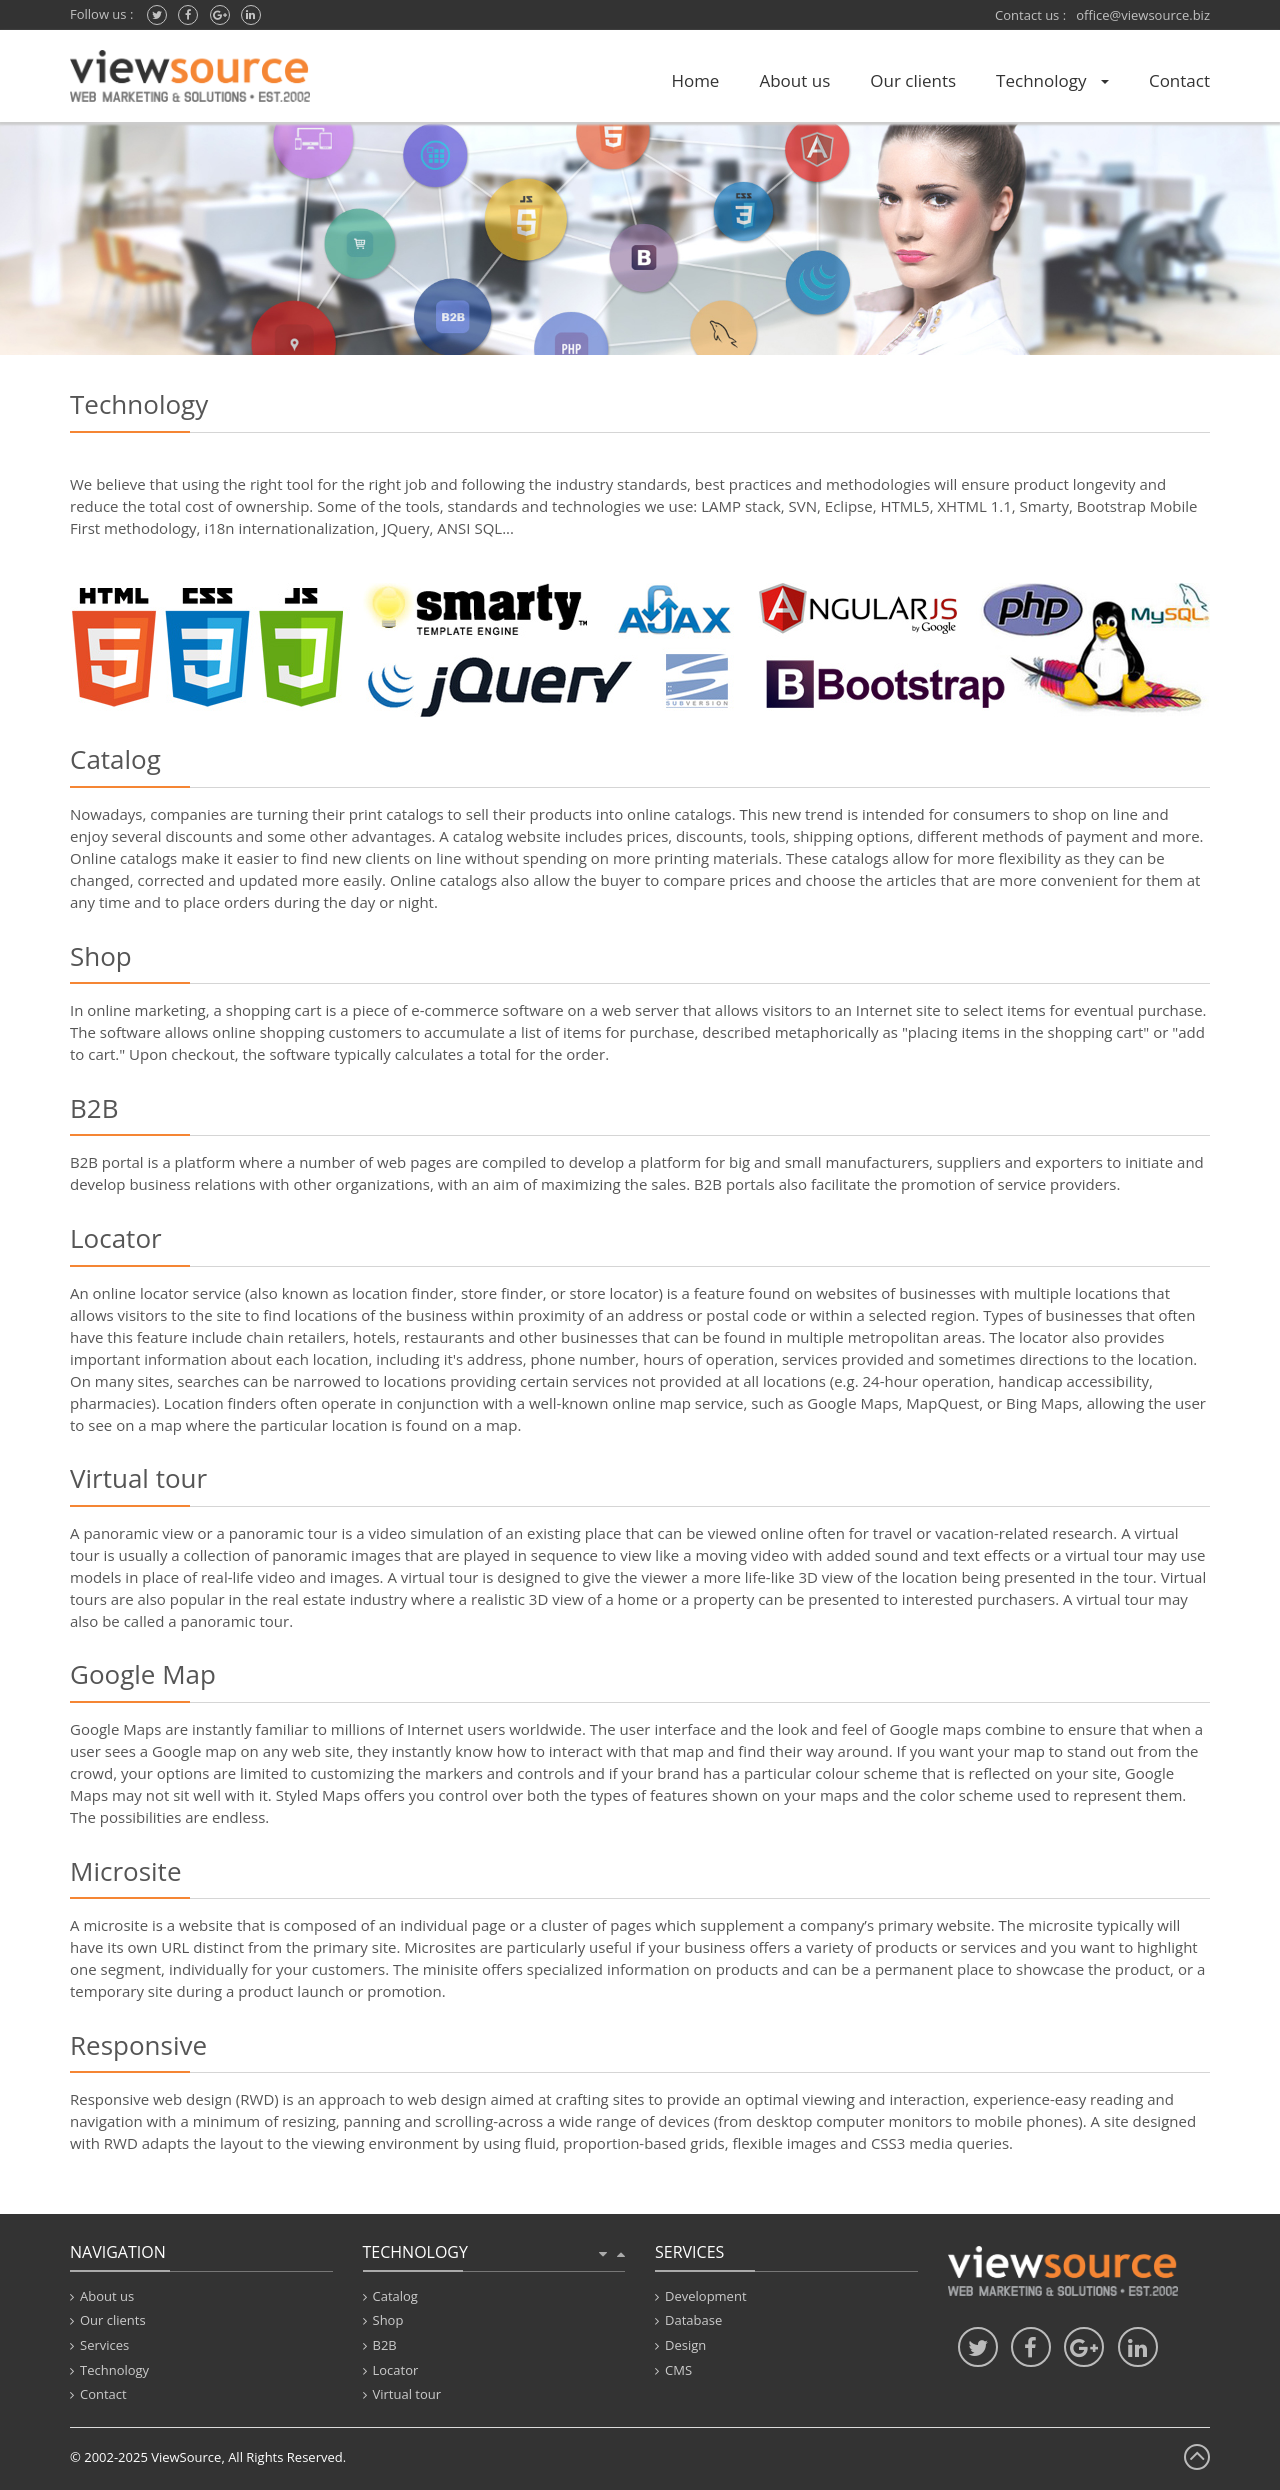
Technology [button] (1052, 81)
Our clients (913, 81)
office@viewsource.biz (1143, 15)
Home (695, 81)
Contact (1179, 81)
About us (794, 81)
